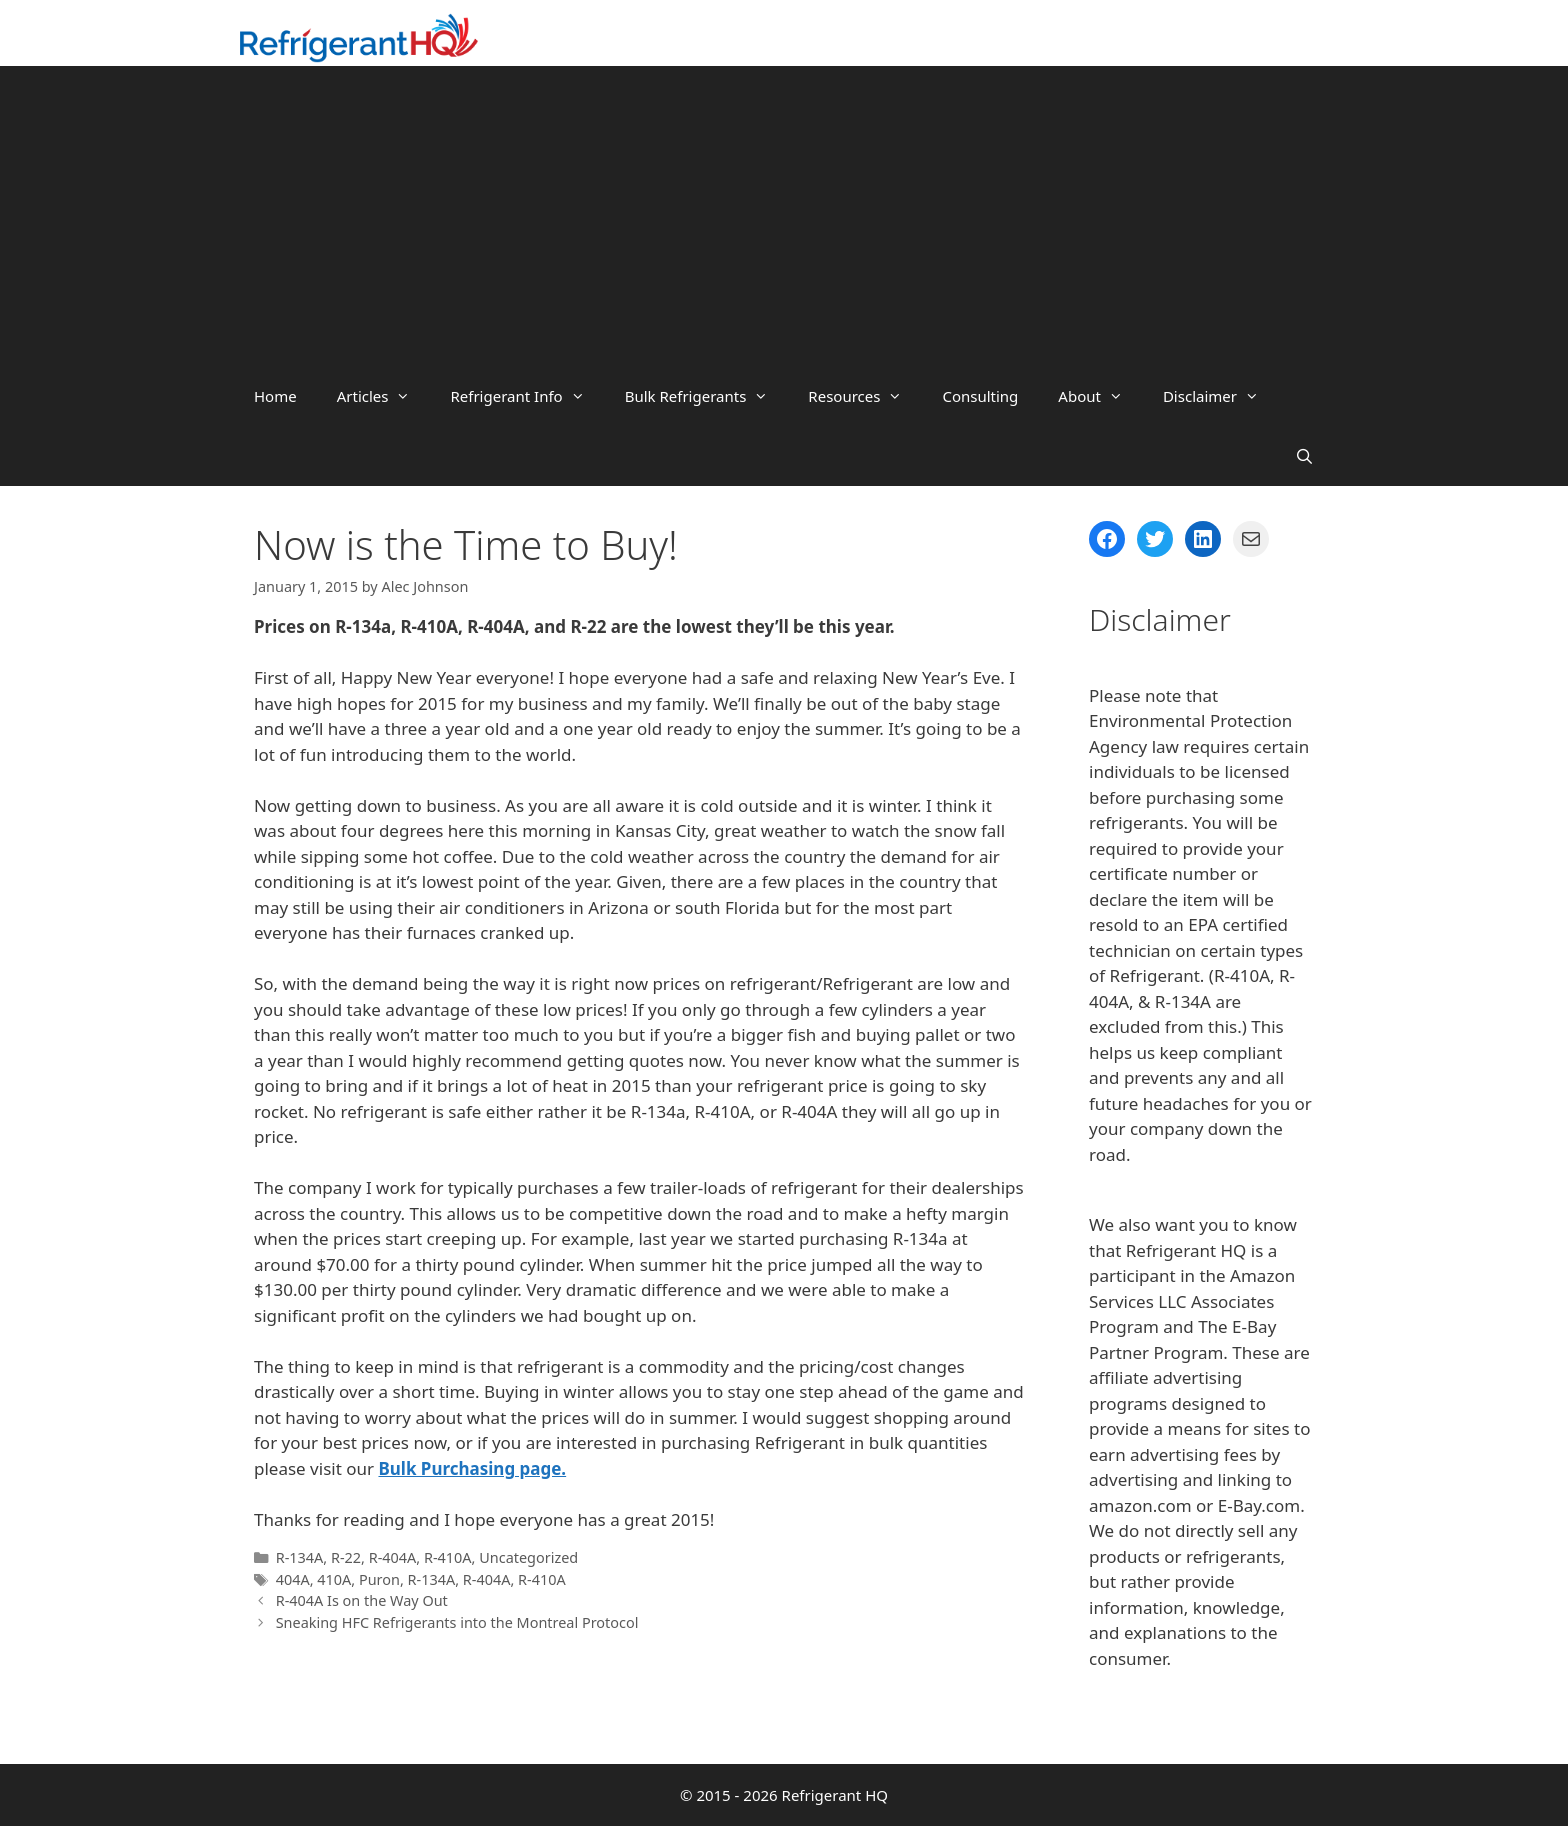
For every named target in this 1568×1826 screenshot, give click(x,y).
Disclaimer (1221, 396)
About (1100, 396)
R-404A (393, 1557)
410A (334, 1579)
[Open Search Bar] (1304, 456)
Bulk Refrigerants (707, 396)
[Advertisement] (784, 216)
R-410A (448, 1557)
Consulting (980, 396)
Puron (379, 1579)
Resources (865, 396)
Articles (384, 396)
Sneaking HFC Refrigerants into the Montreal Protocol (457, 1622)
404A (293, 1579)
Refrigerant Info (527, 396)
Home (275, 396)
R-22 (346, 1557)
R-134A (300, 1557)
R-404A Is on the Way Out (362, 1600)
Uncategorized (528, 1557)
